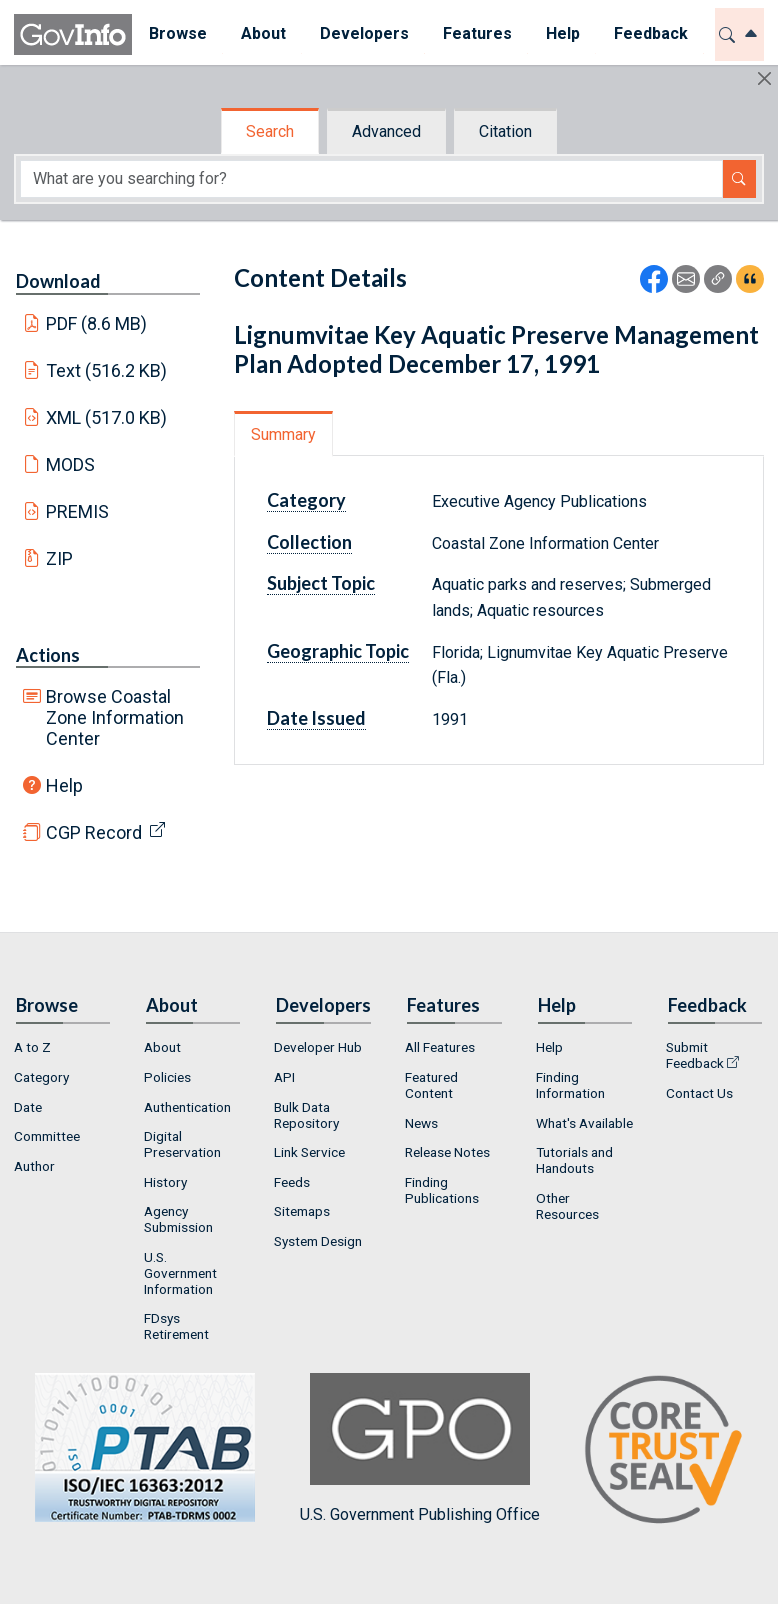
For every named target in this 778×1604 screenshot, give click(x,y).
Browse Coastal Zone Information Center (115, 717)
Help (64, 785)
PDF (97, 323)
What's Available (584, 1123)
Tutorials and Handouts (574, 1160)
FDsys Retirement (176, 1326)
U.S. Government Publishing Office (420, 1448)
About (162, 1047)
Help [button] (563, 33)
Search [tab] (270, 131)
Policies (167, 1077)
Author (34, 1166)
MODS (70, 464)
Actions (48, 655)
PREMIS (77, 511)
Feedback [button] (651, 33)
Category (306, 500)
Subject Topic (321, 583)
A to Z (32, 1047)
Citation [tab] (505, 131)
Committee (47, 1136)
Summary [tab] (283, 434)
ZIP (59, 558)
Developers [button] (364, 33)
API (284, 1077)
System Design (318, 1241)
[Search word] (371, 179)
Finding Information (570, 1085)
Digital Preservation (182, 1144)
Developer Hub (318, 1047)
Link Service (309, 1152)
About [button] (263, 33)
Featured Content (431, 1085)
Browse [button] (178, 33)
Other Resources (567, 1206)
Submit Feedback (695, 1055)
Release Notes (447, 1152)
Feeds (292, 1182)
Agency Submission (178, 1219)
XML (107, 417)
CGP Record (94, 832)
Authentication (187, 1107)
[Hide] (764, 78)
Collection (309, 542)
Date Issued (316, 718)
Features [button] (477, 33)
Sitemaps (302, 1211)
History (165, 1182)
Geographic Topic (338, 651)
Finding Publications (442, 1190)
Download (58, 281)
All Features (440, 1047)
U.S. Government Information (180, 1273)
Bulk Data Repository (306, 1115)
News (421, 1123)
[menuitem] (178, 34)
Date (28, 1107)
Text (107, 370)
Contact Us (699, 1093)
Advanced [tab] (386, 131)
